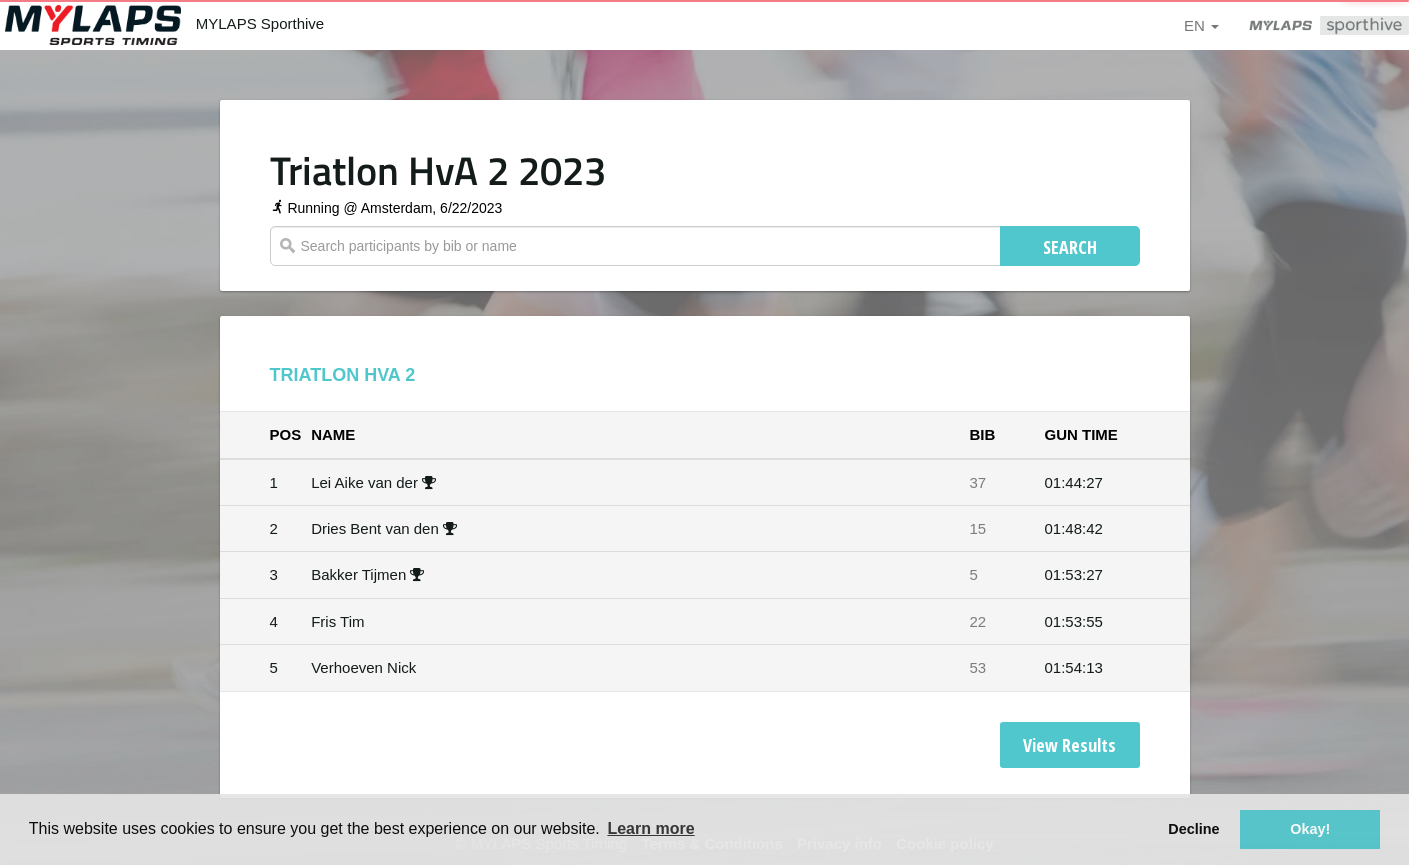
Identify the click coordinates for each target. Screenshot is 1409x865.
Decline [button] (1193, 829)
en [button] (1201, 25)
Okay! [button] (1310, 829)
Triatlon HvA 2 (343, 375)
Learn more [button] (650, 828)
